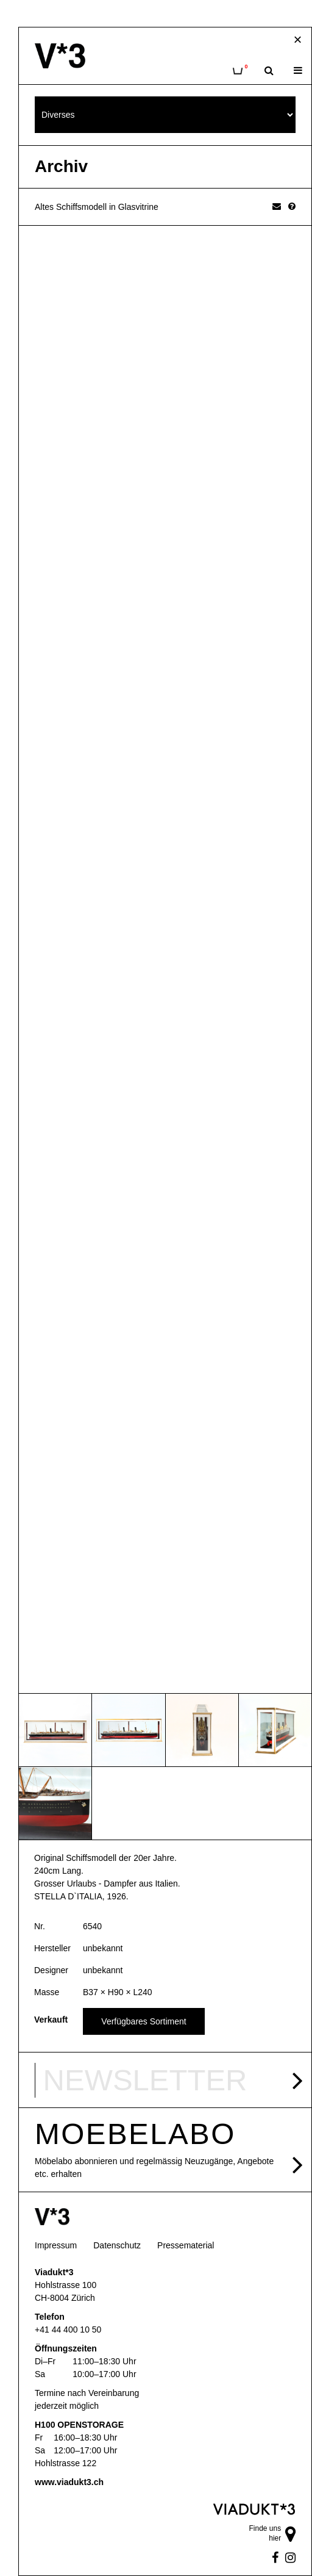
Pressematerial (185, 2245)
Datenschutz (117, 2245)
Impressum (56, 2245)
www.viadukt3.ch (69, 2482)
